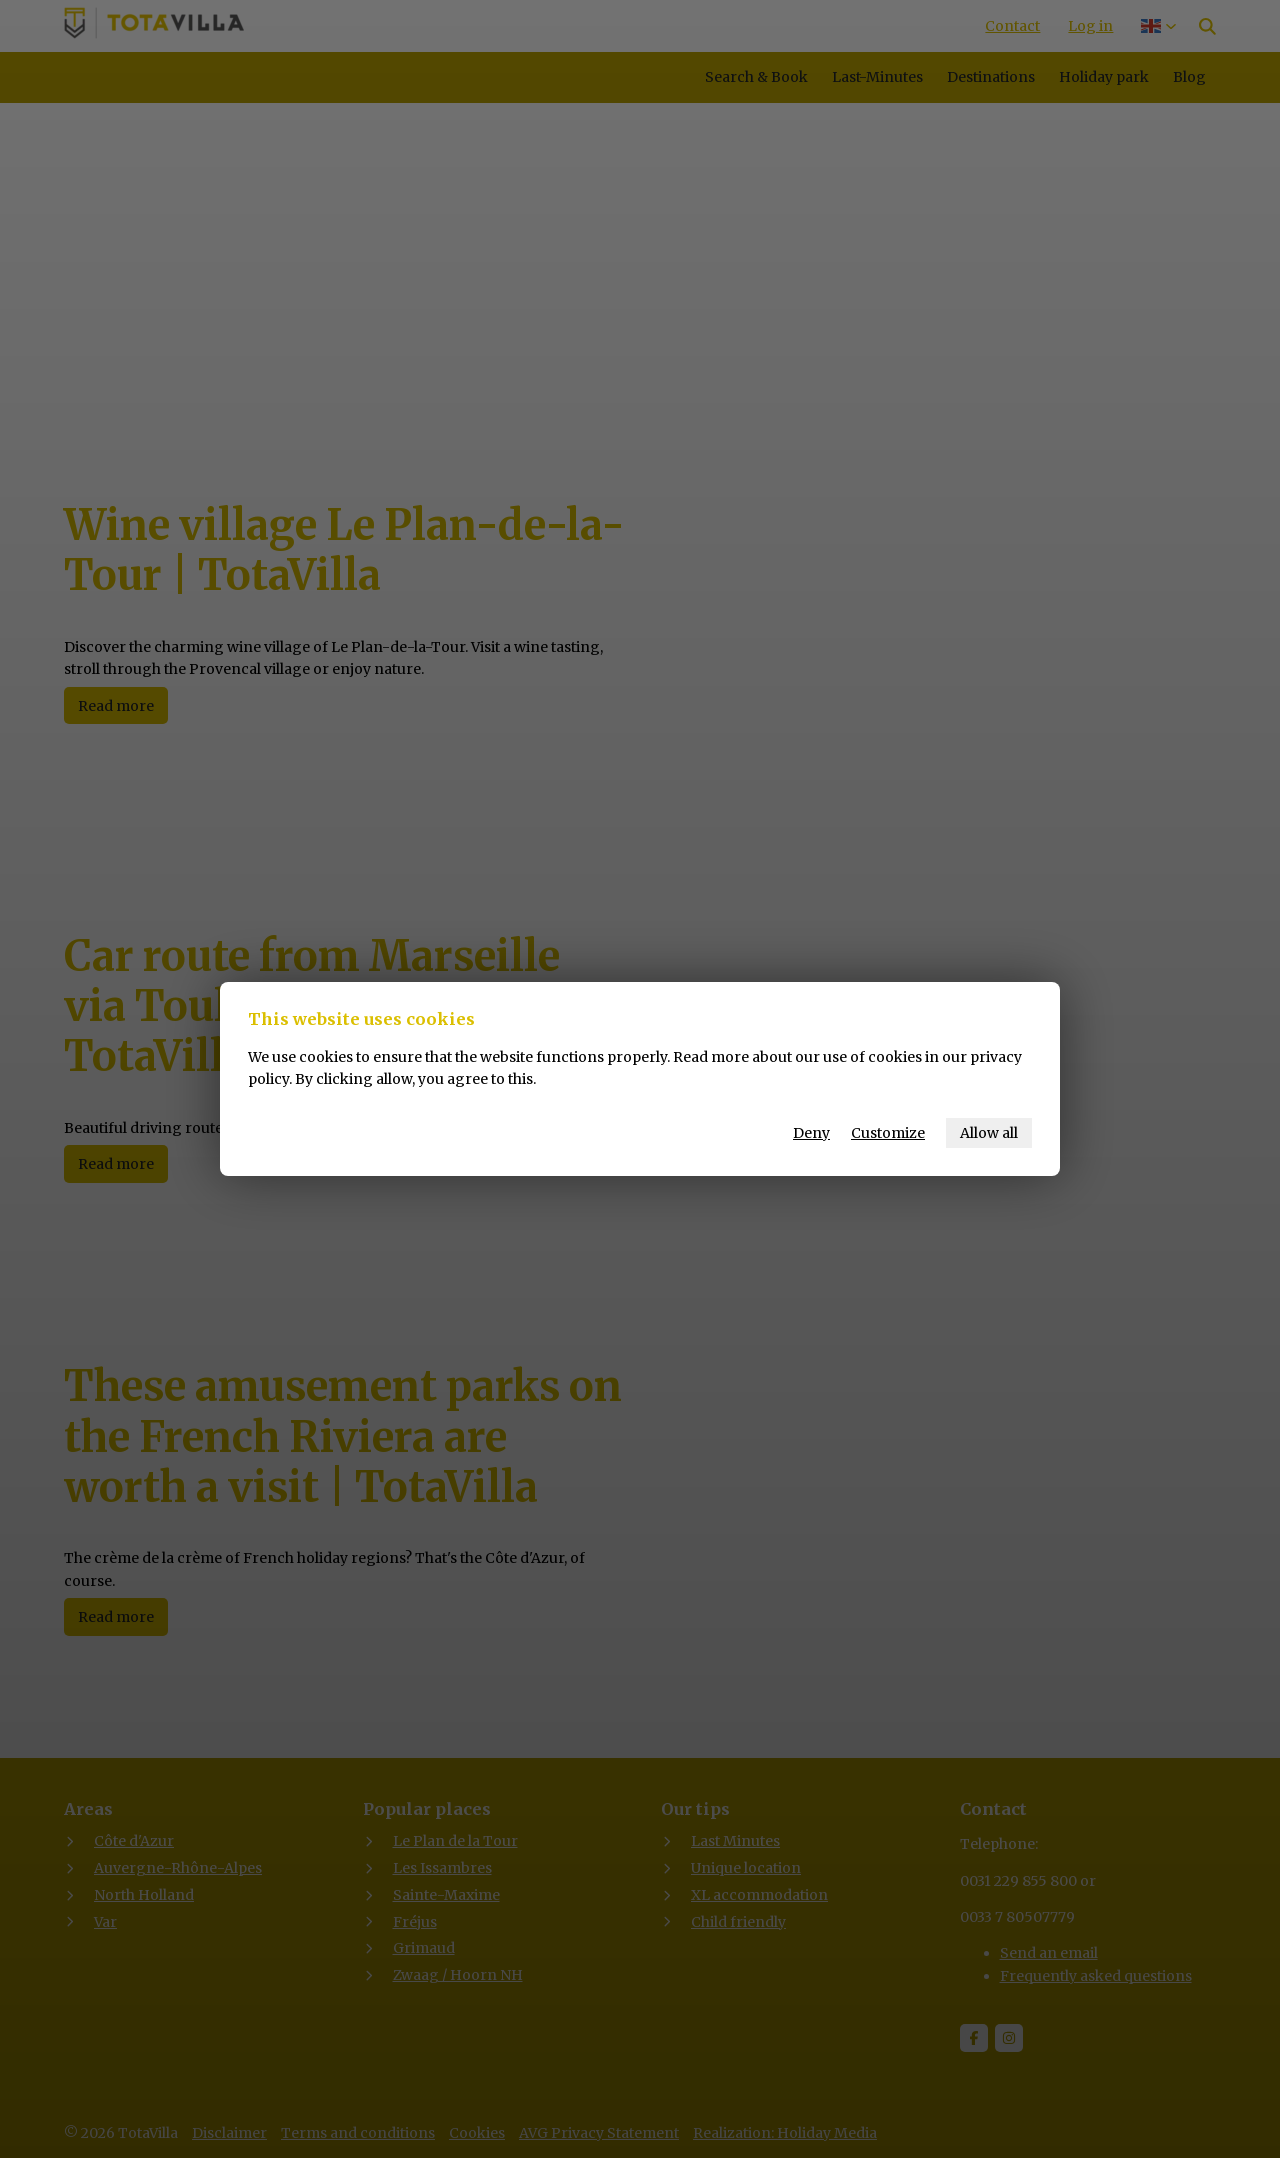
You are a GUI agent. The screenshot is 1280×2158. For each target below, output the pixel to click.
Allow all (989, 1133)
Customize (888, 1133)
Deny (811, 1133)
